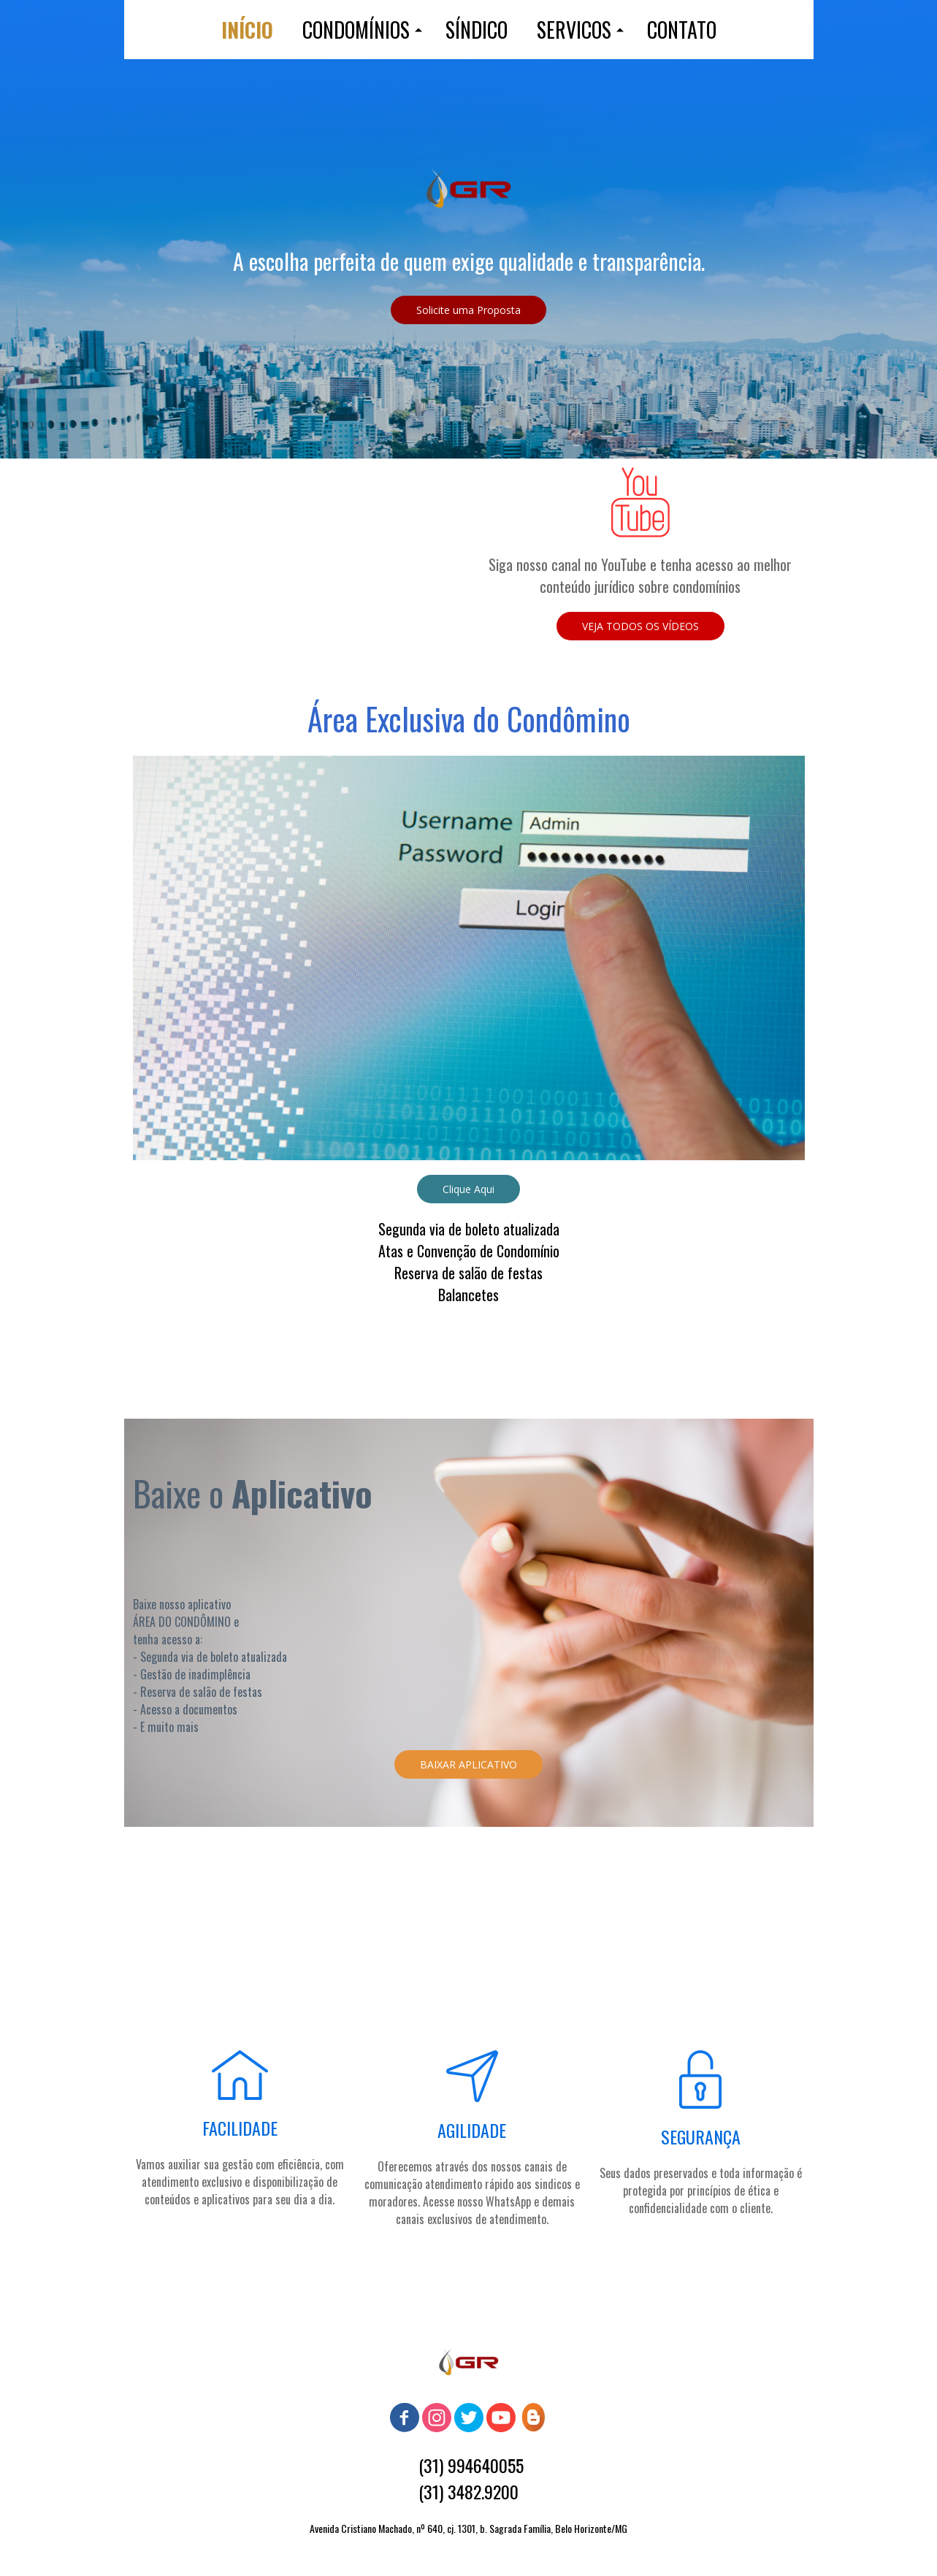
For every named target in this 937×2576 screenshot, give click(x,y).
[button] (468, 310)
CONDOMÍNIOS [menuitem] (356, 30)
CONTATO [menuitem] (681, 30)
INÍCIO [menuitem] (247, 30)
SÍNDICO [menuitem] (476, 30)
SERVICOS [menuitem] (574, 30)
